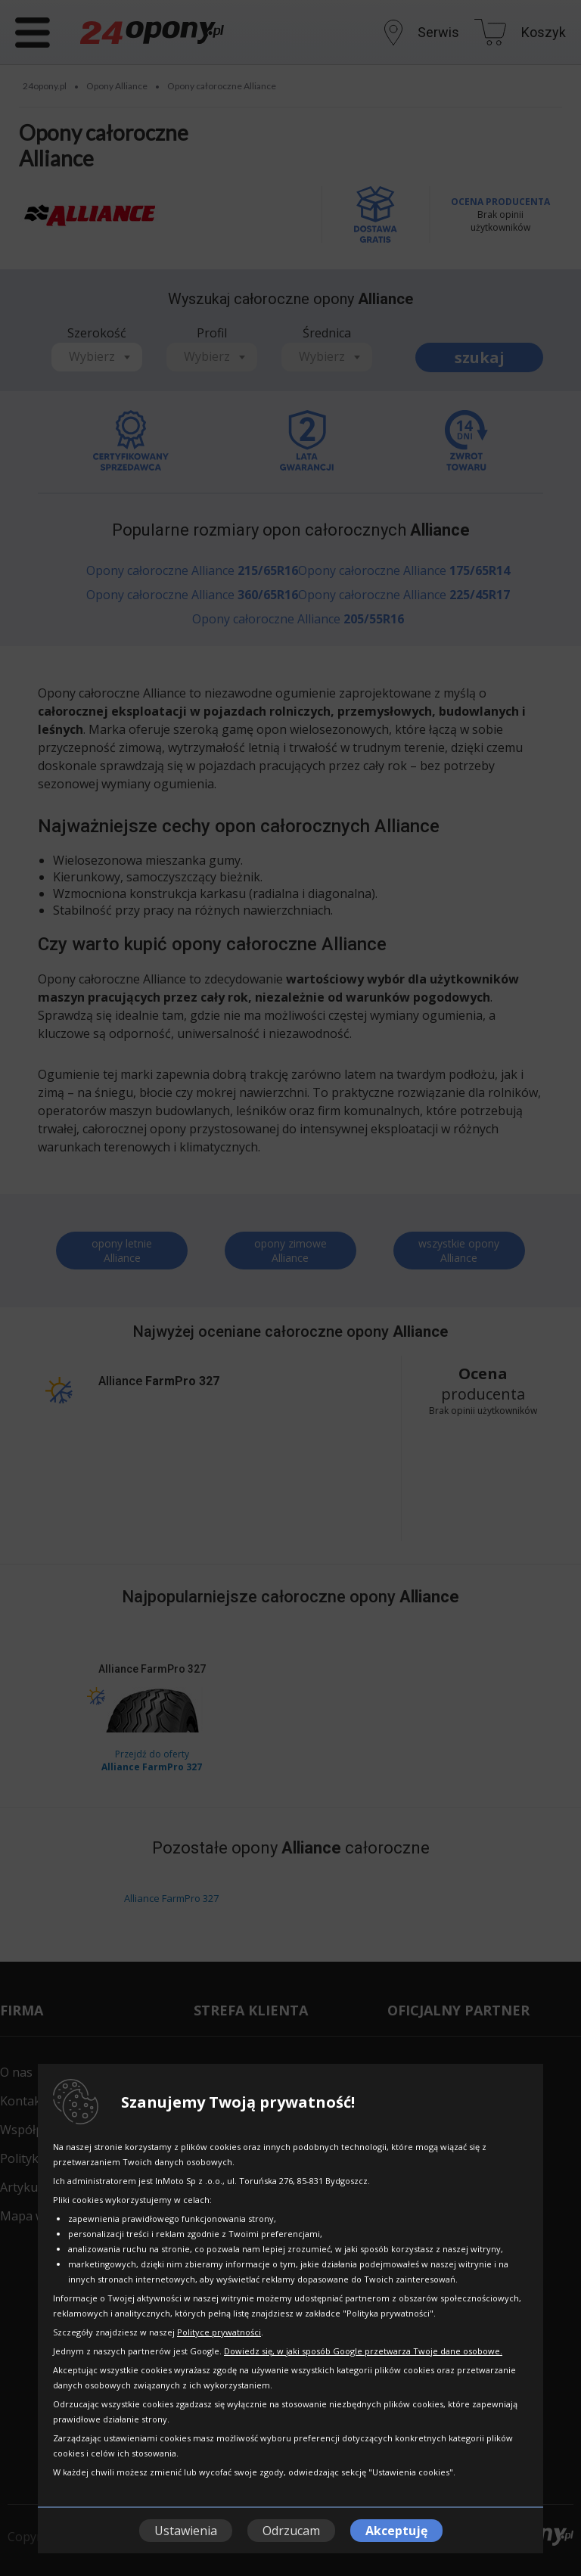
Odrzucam (291, 2530)
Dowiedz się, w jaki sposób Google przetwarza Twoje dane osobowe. (363, 2351)
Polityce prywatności (219, 2332)
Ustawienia (185, 2530)
